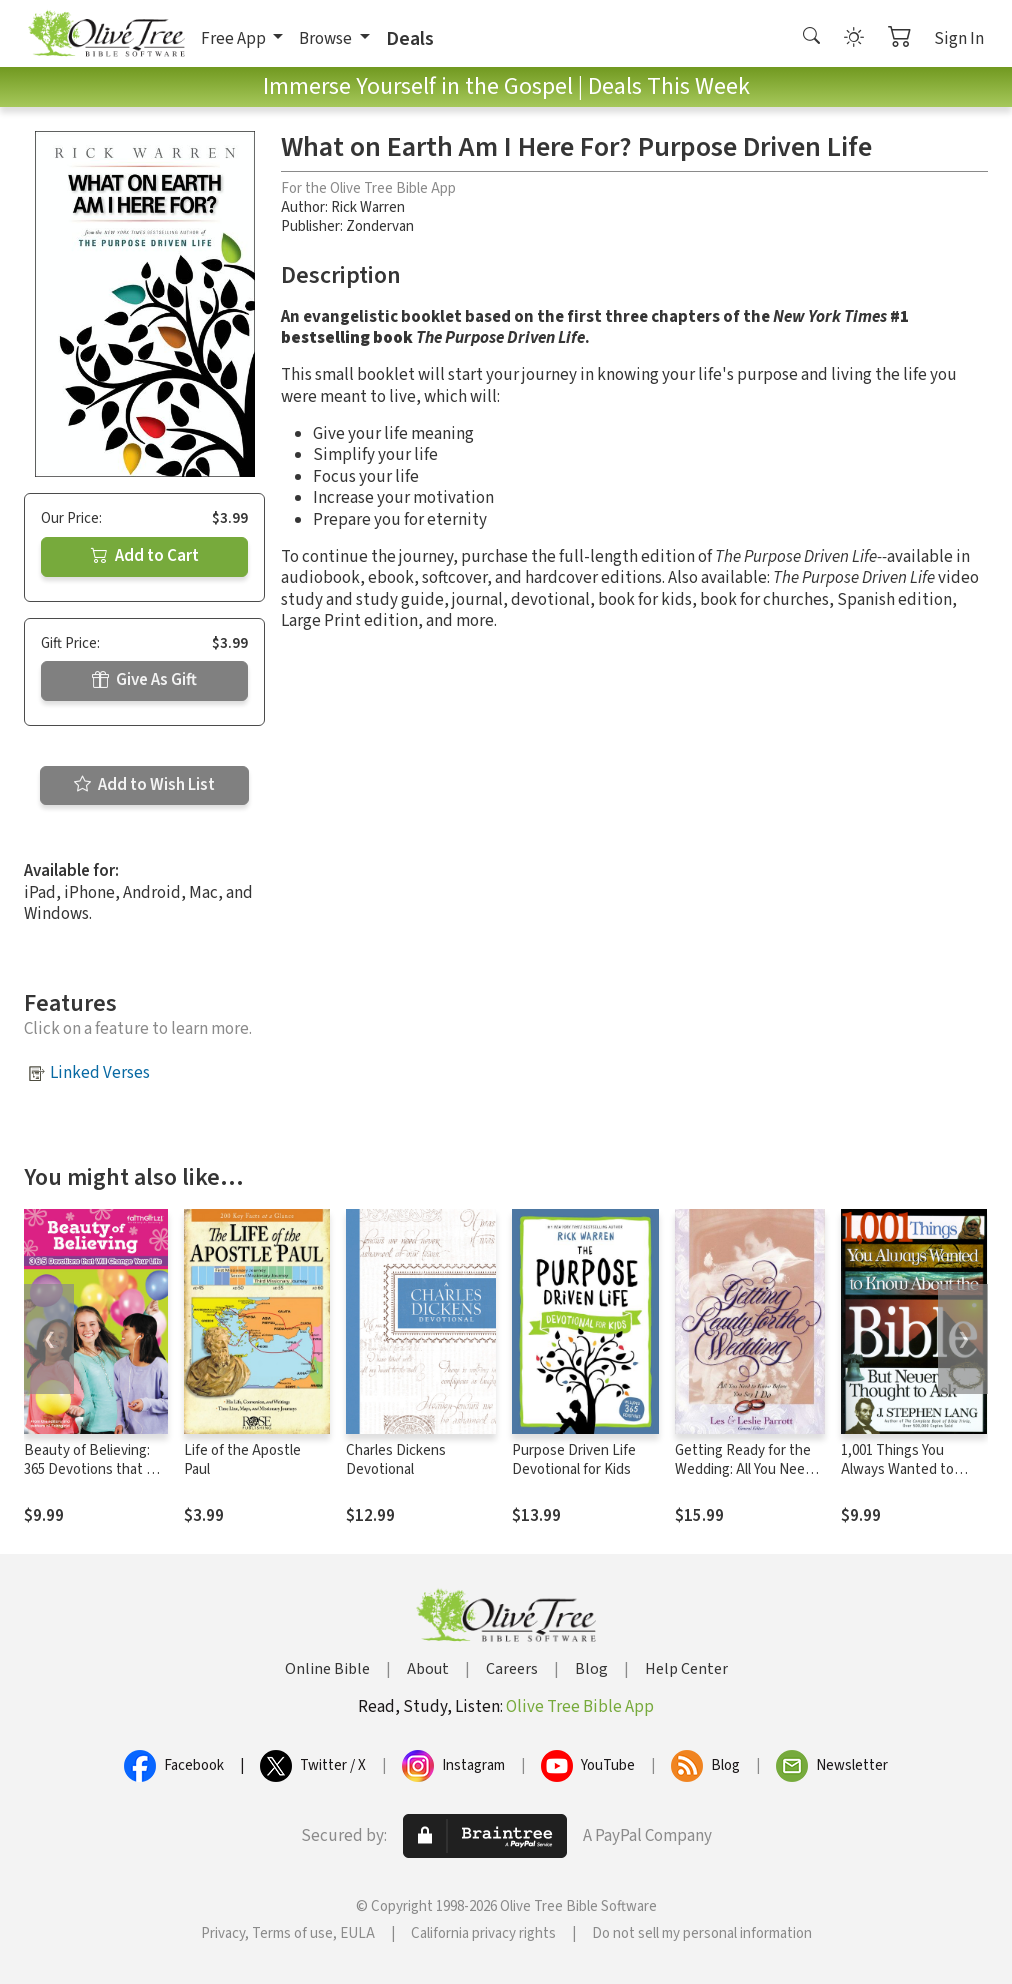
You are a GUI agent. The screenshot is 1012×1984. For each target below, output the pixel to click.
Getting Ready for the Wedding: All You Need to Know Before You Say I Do (750, 1479)
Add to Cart (145, 556)
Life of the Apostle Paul (242, 1460)
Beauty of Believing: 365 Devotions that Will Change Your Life (95, 1469)
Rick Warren (368, 207)
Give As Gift (144, 680)
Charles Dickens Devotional (396, 1460)
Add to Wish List (144, 785)
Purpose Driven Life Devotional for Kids (574, 1460)
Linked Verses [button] (100, 1073)
